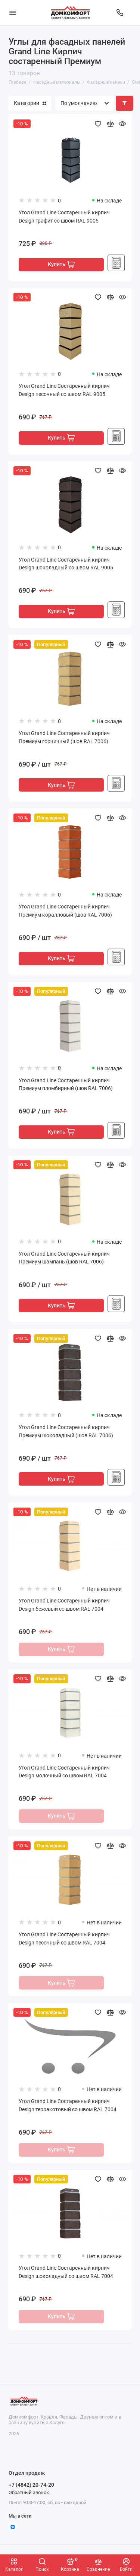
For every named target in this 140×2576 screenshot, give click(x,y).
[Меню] (12, 12)
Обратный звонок (29, 2492)
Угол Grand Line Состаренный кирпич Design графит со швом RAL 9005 (64, 217)
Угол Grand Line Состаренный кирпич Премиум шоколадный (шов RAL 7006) (66, 1431)
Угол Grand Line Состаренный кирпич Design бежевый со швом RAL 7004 (64, 1605)
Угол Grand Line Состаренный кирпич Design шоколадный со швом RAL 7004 (66, 2272)
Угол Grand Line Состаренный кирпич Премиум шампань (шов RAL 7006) (64, 1258)
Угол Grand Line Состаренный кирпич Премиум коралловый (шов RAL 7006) (65, 911)
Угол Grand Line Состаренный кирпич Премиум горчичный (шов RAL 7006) (64, 737)
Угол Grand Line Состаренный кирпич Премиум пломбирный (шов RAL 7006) (66, 1084)
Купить (61, 264)
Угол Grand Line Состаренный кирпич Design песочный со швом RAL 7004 (64, 1938)
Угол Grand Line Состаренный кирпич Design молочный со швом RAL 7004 (64, 1772)
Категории (30, 103)
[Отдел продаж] (119, 13)
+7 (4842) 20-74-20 (31, 2485)
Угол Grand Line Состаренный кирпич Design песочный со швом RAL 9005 (64, 390)
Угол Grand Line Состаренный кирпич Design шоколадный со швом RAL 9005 (66, 564)
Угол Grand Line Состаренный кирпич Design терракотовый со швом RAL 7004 (67, 2105)
